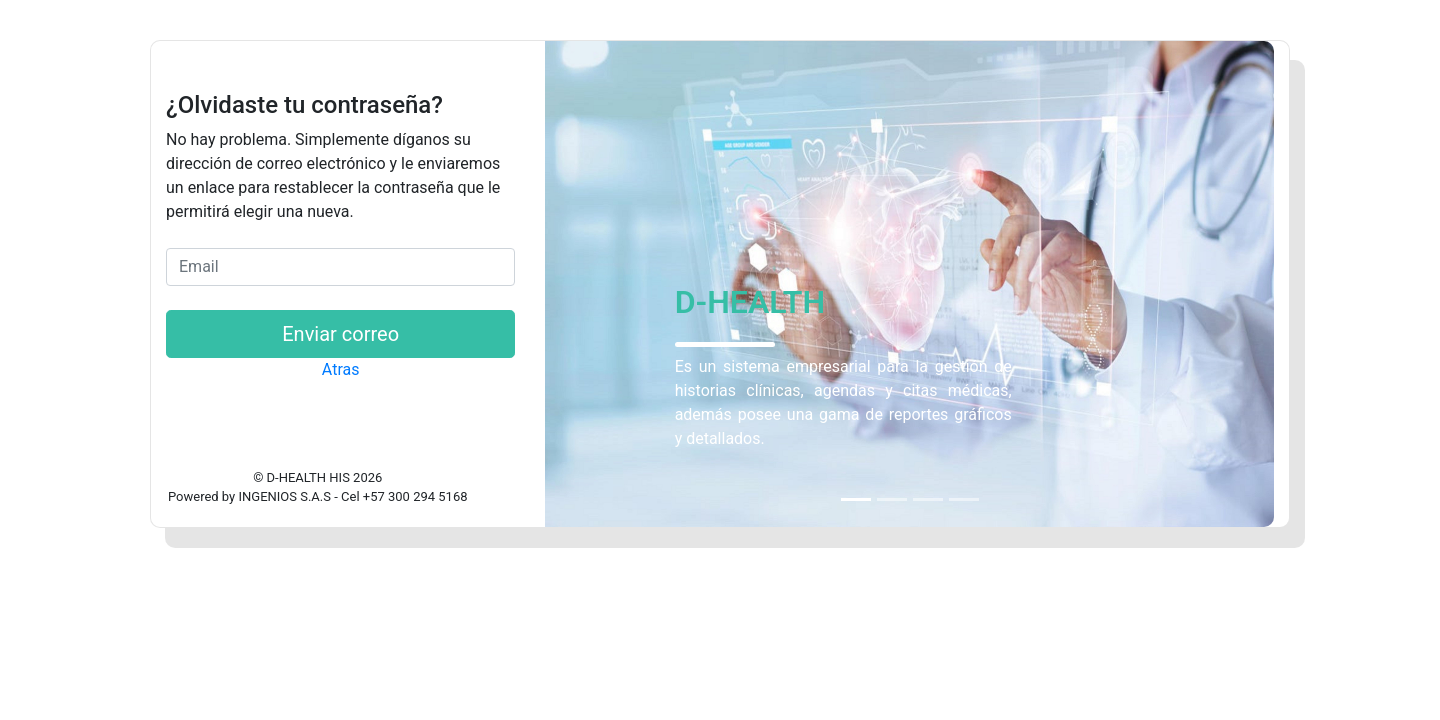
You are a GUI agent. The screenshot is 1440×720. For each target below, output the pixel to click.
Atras (341, 369)
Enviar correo (340, 334)
